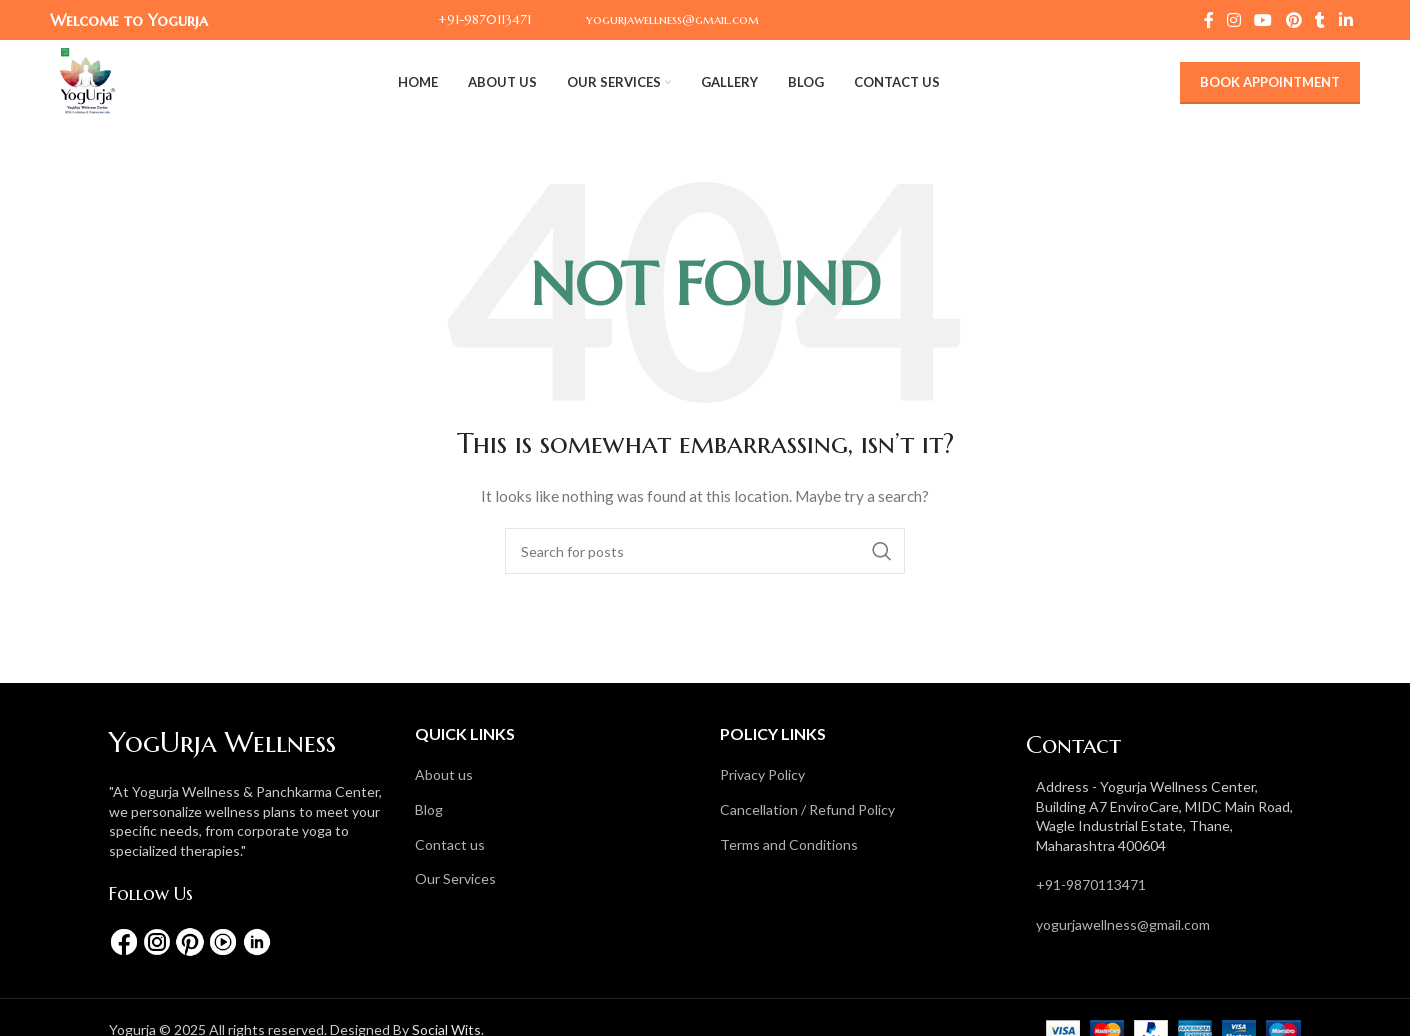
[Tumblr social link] (1320, 20)
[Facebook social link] (1209, 20)
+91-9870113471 (1091, 884)
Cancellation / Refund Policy (807, 809)
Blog (429, 809)
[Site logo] (87, 80)
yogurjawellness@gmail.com (1123, 924)
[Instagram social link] (1234, 20)
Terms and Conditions (789, 844)
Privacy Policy (762, 774)
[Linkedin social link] (1345, 20)
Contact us (450, 844)
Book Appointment (1270, 82)
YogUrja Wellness (222, 742)
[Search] (705, 551)
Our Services (455, 878)
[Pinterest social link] (1293, 20)
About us (444, 774)
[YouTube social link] (1263, 20)
